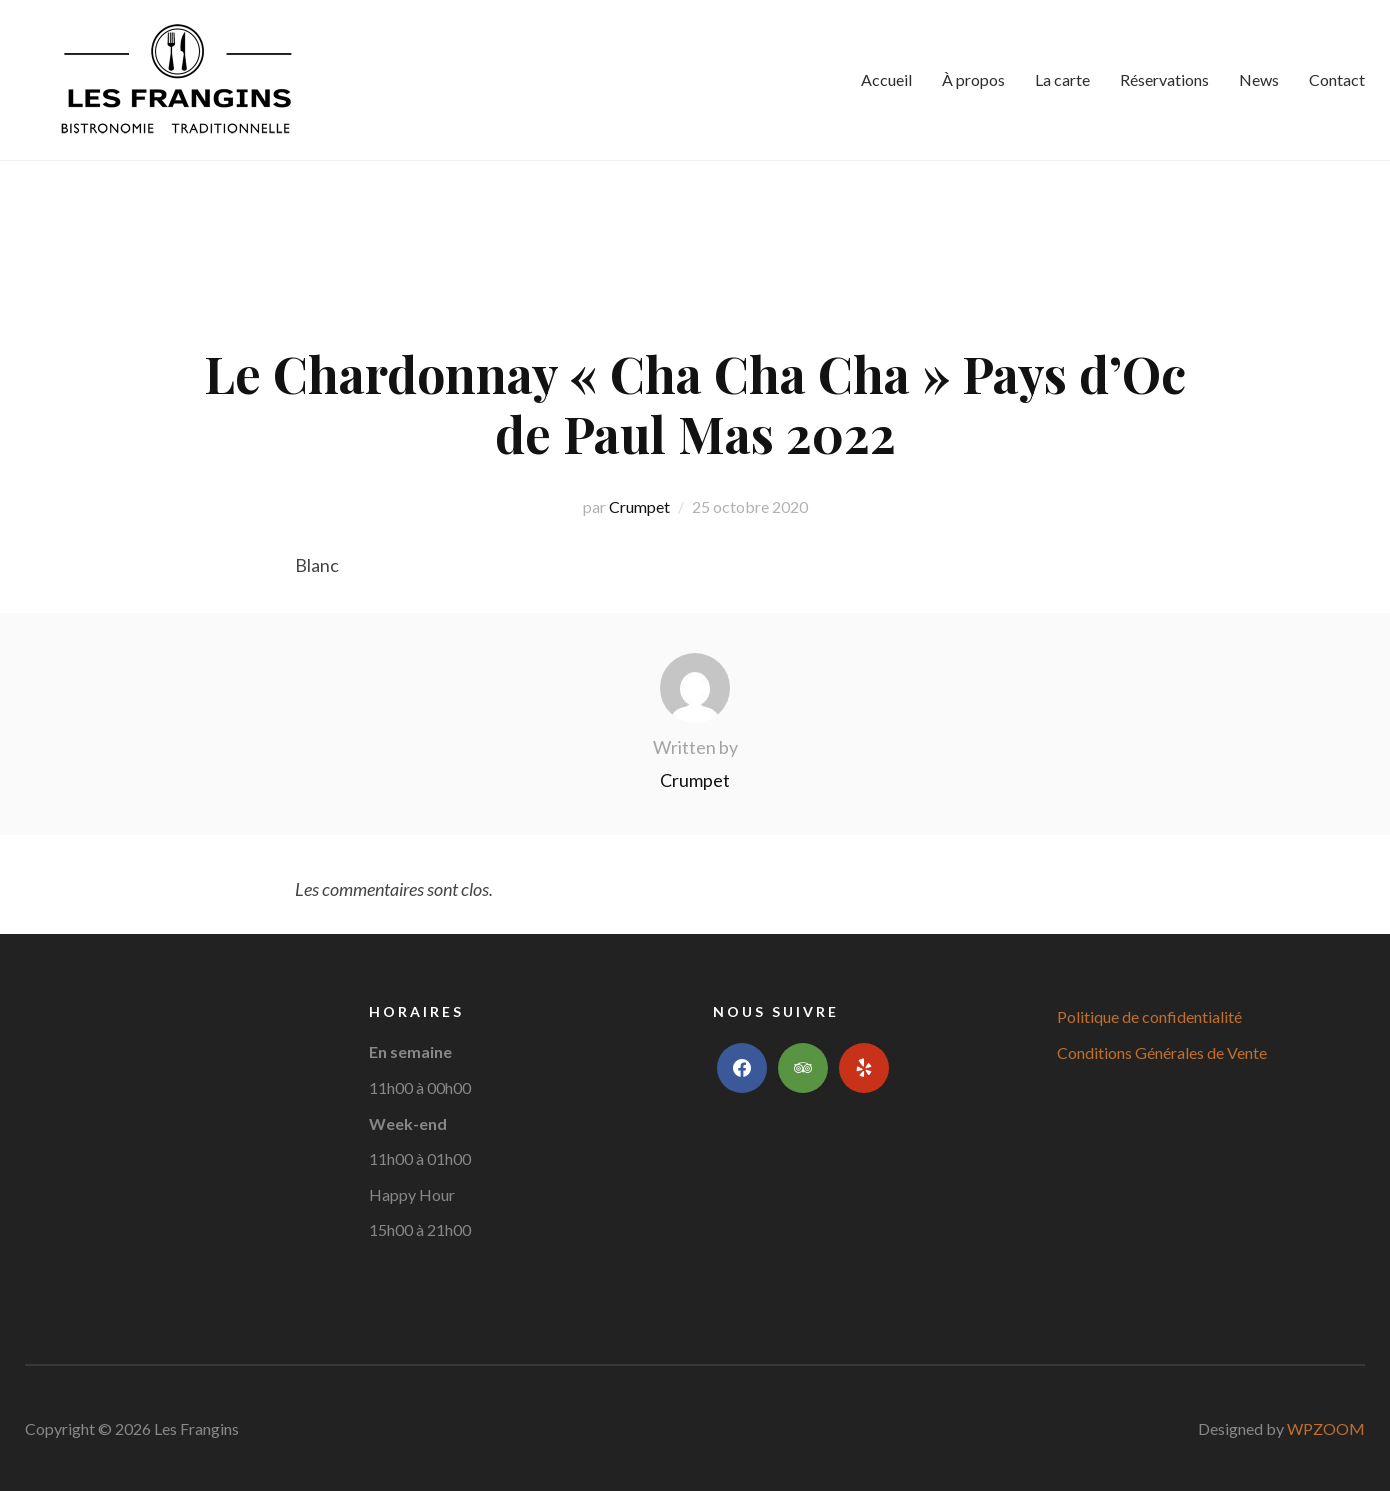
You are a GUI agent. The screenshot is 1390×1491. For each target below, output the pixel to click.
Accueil (886, 79)
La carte (1062, 79)
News (1259, 79)
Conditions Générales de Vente (1162, 1052)
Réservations (1164, 79)
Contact (1337, 79)
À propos (973, 79)
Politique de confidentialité (1149, 1016)
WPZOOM (1326, 1428)
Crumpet (639, 506)
